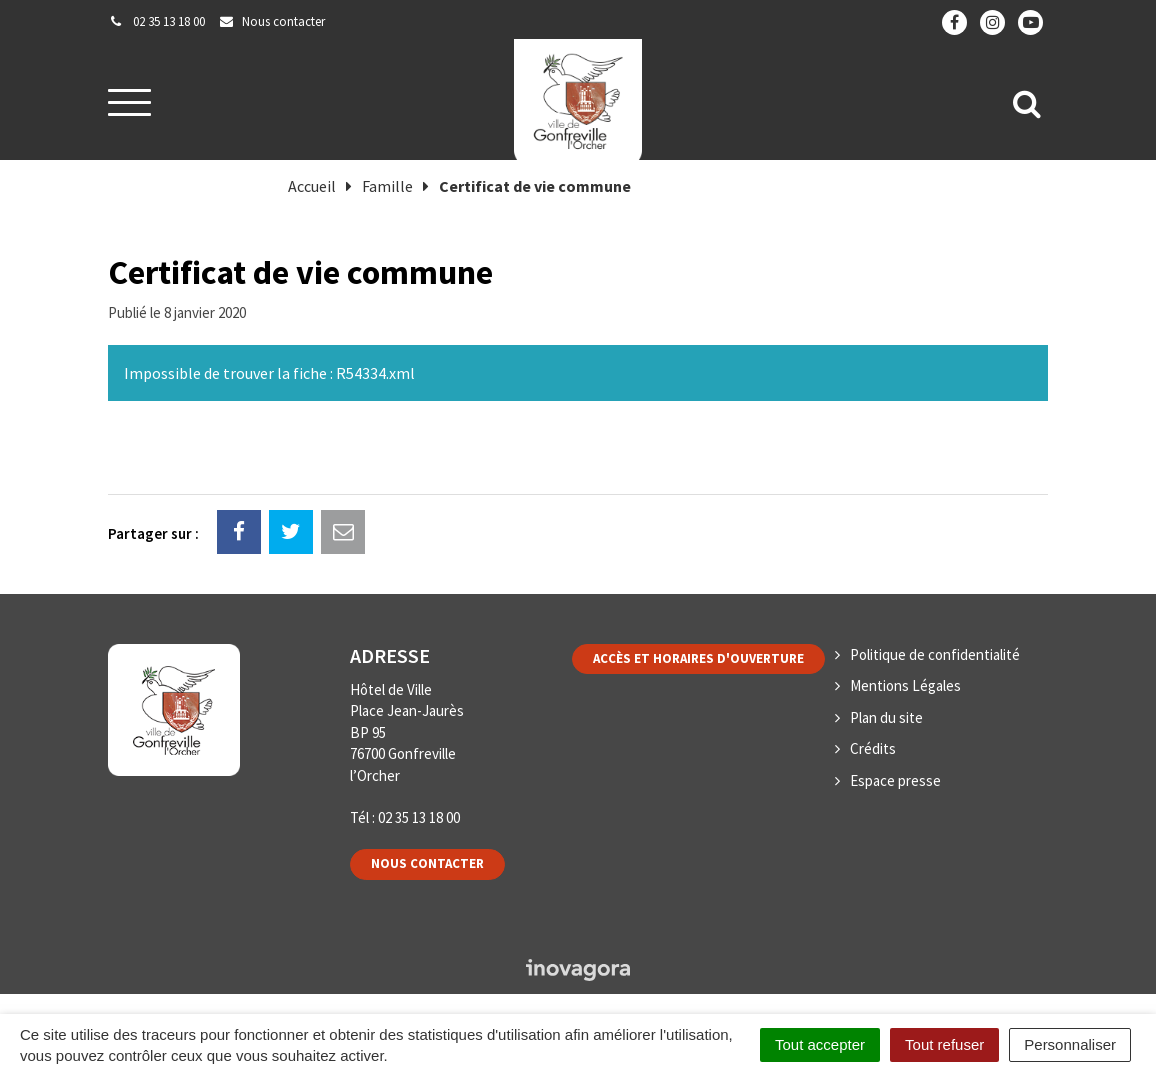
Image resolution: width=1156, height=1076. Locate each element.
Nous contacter (427, 863)
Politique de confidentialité (935, 654)
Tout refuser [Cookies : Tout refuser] (944, 1044)
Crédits (873, 748)
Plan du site (886, 717)
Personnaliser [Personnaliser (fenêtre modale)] (1070, 1044)
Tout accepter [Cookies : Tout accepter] (820, 1044)
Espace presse (895, 780)
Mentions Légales (905, 685)
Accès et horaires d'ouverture (698, 658)
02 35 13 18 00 (419, 817)
